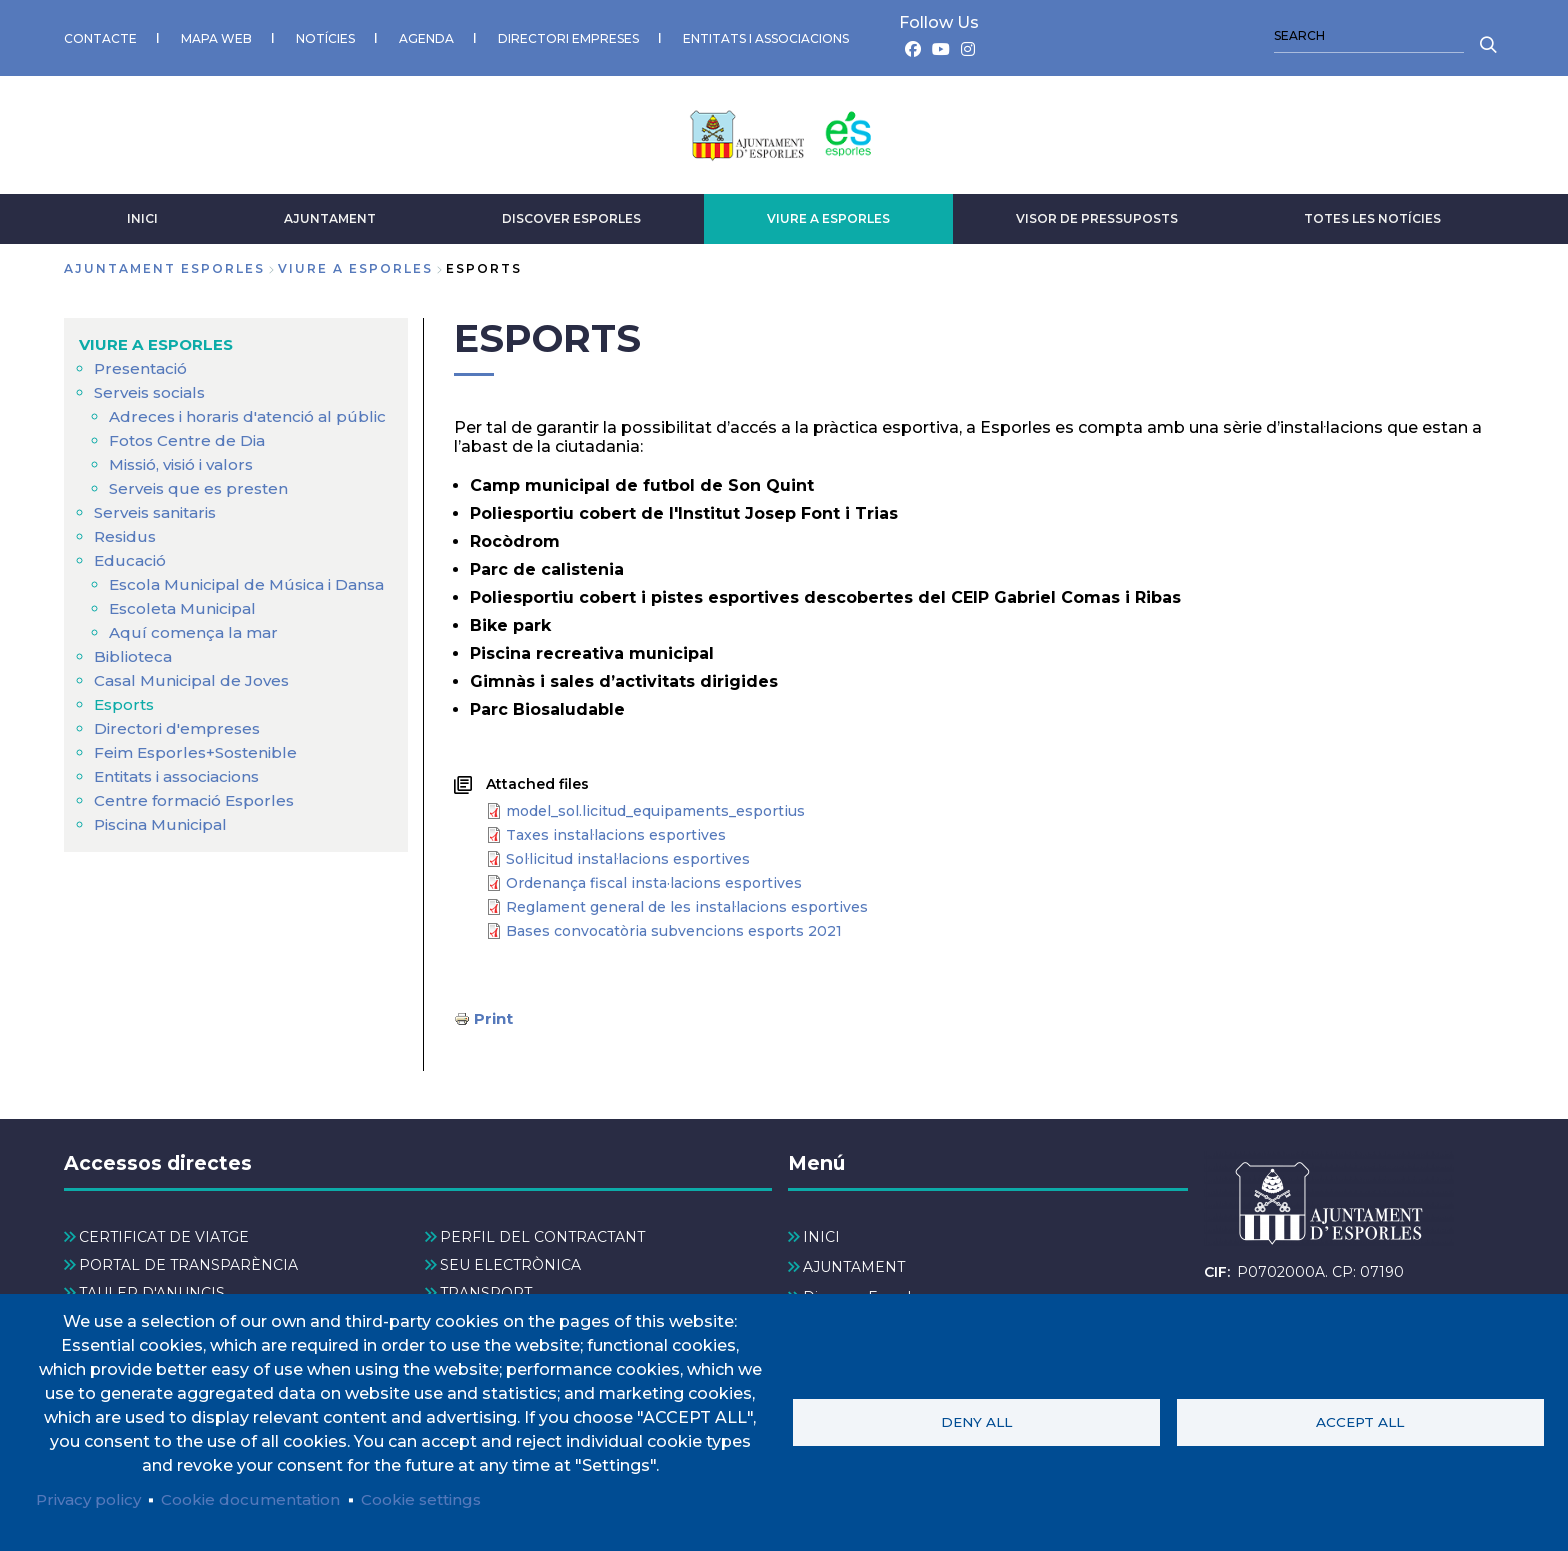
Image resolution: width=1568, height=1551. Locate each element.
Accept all (1360, 1421)
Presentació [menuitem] (143, 363)
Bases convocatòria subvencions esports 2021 (674, 926)
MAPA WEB (216, 35)
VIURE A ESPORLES (828, 213)
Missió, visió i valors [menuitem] (188, 483)
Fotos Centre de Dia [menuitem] (190, 459)
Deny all (976, 1421)
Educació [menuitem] (131, 579)
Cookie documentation (261, 1498)
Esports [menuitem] (126, 747)
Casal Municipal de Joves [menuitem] (195, 723)
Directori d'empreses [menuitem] (179, 771)
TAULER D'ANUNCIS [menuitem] (152, 1289)
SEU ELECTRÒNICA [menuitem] (510, 1261)
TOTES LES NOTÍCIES (1372, 213)
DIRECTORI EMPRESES (568, 35)
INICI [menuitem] (821, 1232)
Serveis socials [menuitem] (153, 387)
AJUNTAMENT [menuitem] (854, 1262)
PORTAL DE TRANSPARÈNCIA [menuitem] (188, 1261)
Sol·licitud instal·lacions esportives (628, 854)
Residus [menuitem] (126, 555)
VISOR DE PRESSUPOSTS (1097, 213)
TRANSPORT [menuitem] (486, 1289)
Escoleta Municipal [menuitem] (185, 651)
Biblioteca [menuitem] (135, 699)
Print (494, 1013)
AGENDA (426, 35)
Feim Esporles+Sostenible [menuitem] (200, 795)
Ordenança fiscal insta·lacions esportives (654, 878)
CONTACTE (100, 35)
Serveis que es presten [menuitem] (200, 507)
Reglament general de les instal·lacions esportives (687, 902)
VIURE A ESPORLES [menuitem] (159, 339)
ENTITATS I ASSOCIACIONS (766, 35)
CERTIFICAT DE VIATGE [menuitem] (164, 1232)
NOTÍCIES (325, 35)
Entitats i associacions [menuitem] (185, 819)
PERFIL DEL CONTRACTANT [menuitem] (542, 1232)
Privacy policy (91, 1498)
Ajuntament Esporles (164, 263)
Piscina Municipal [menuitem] (164, 867)
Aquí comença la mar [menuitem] (195, 675)
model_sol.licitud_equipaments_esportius (655, 806)
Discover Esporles (571, 213)
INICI (142, 213)
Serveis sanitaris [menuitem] (159, 531)
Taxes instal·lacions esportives (616, 830)
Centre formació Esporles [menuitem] (198, 843)
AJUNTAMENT (330, 213)
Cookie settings (441, 1498)
